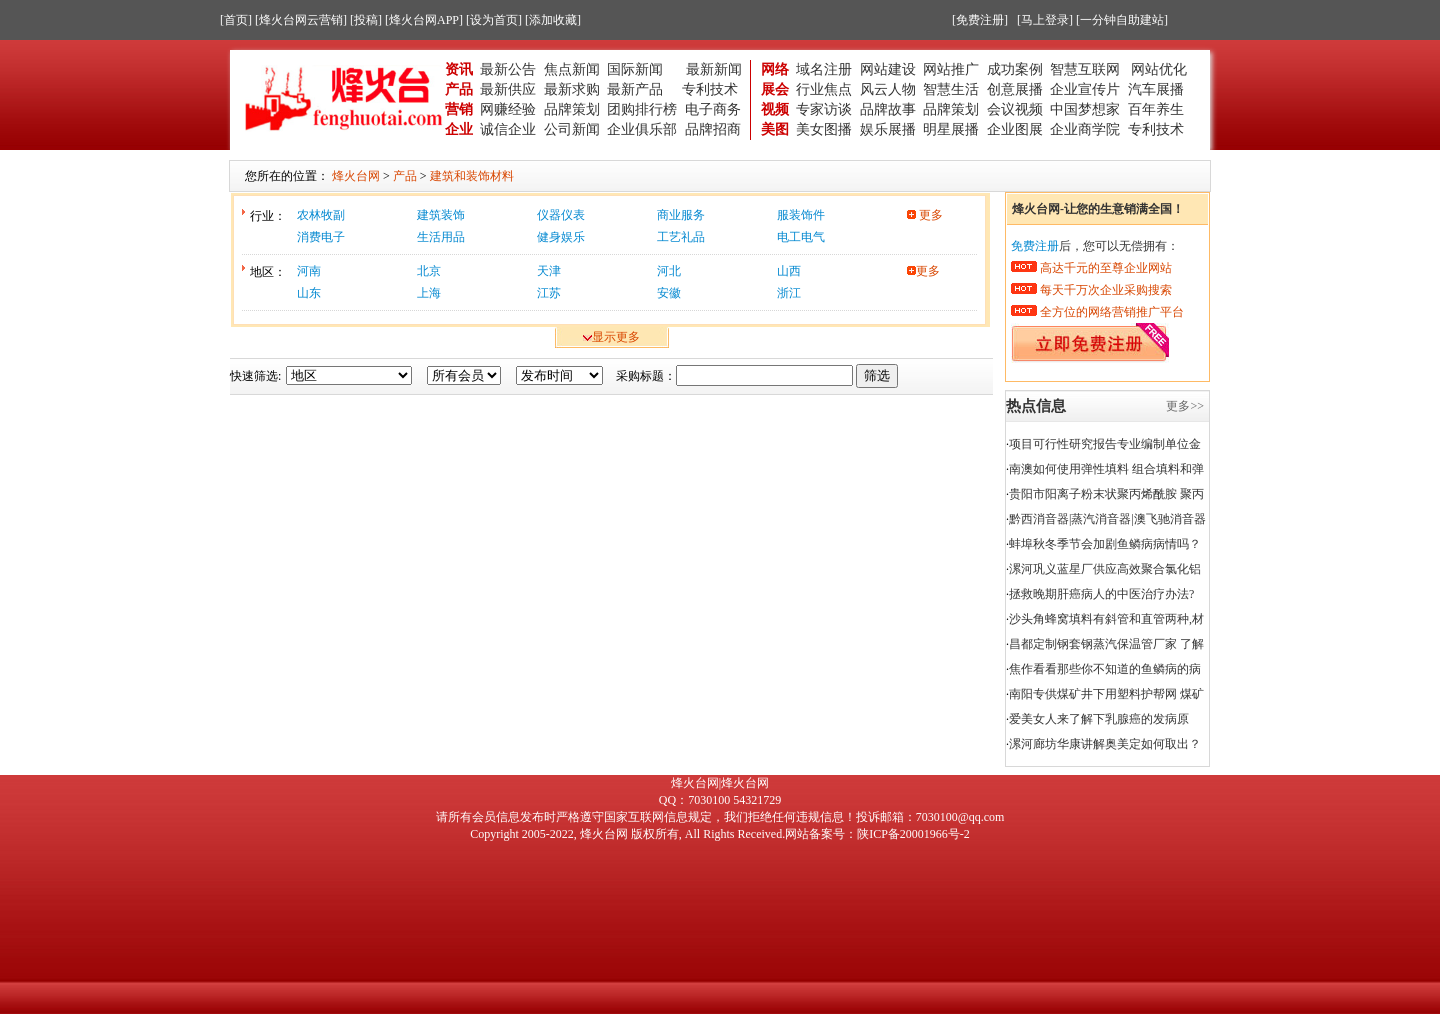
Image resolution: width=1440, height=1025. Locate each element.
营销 (459, 109)
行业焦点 (824, 89)
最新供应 (508, 89)
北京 (429, 271)
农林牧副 (321, 215)
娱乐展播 (888, 129)
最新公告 (508, 69)
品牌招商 (713, 129)
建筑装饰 (441, 215)
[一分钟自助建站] (1122, 20)
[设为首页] (494, 20)
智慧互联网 (1087, 69)
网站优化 (1159, 69)
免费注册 (1035, 246)
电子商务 (713, 109)
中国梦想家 (1085, 109)
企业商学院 (1085, 129)
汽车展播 (1156, 89)
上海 (429, 293)
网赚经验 (508, 109)
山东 (309, 293)
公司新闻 (572, 129)
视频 (775, 109)
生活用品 (441, 237)
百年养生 (1156, 109)
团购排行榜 (642, 109)
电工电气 (801, 237)
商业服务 (681, 215)
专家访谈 (824, 109)
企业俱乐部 (642, 129)
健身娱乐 (561, 237)
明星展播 (951, 129)
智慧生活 (951, 89)
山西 (789, 271)
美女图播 (824, 129)
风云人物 (888, 89)
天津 (549, 271)
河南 (309, 271)
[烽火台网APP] (424, 20)
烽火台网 (604, 834)
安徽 (669, 293)
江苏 (549, 293)
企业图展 (1015, 129)
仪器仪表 (561, 215)
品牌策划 (572, 109)
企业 (459, 129)
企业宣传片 (1085, 89)
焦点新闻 (572, 69)
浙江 (789, 293)
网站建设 (888, 69)
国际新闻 (635, 69)
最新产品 (635, 89)
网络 (775, 69)
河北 (669, 271)
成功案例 (1015, 69)
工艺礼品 (681, 237)
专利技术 (710, 89)
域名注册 (824, 69)
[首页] (236, 20)
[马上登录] (1045, 20)
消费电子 (321, 237)
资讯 (459, 69)
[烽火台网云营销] (301, 20)
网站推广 (951, 69)
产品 (459, 89)
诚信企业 (508, 129)
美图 (775, 129)
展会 (775, 89)
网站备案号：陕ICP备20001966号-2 (877, 834)
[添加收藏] (553, 20)
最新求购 (572, 89)
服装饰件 (801, 215)
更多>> (1185, 406)
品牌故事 (888, 109)
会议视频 (1015, 109)
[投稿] (366, 20)
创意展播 (1015, 89)
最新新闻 (714, 69)
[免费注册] (980, 20)
